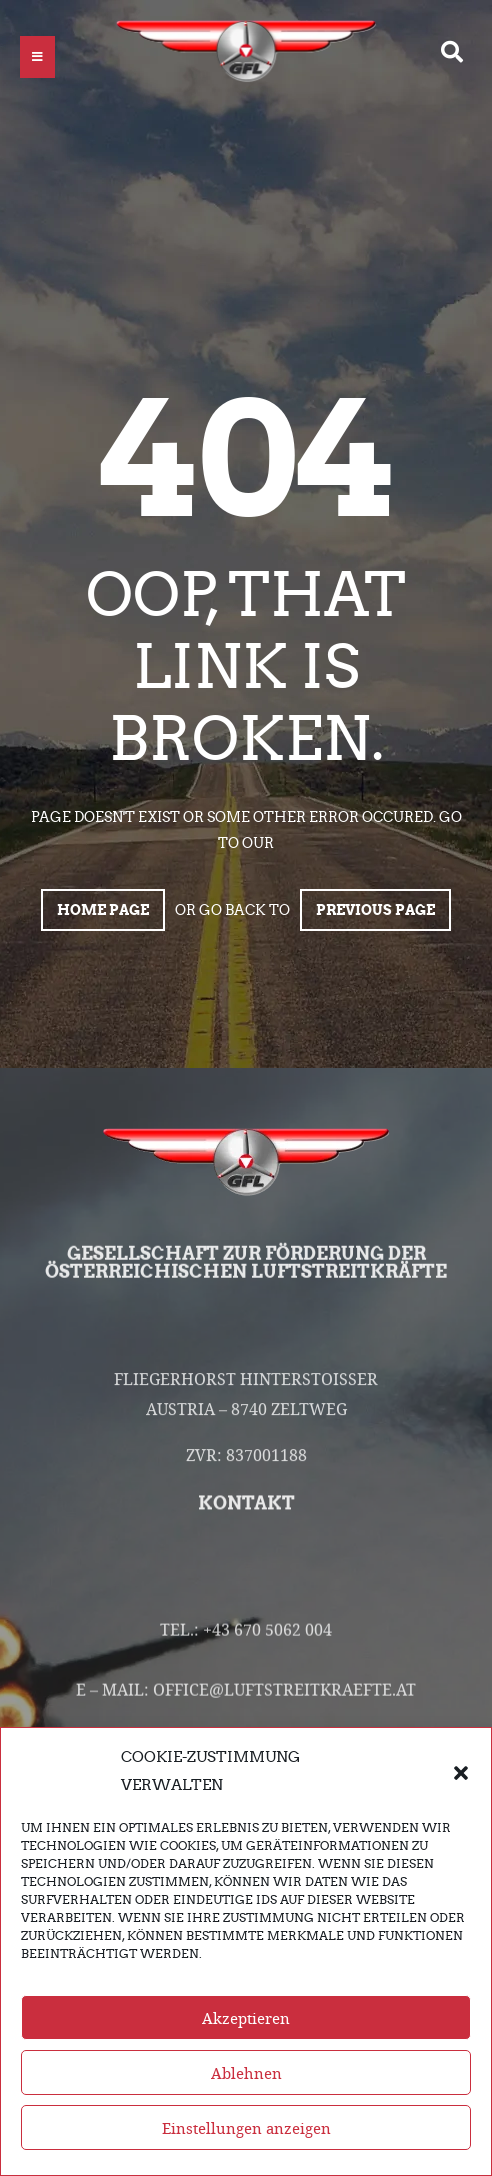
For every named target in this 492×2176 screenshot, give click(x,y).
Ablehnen (246, 2087)
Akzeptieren (246, 2032)
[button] (461, 1785)
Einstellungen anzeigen (246, 2142)
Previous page (375, 910)
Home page (103, 910)
